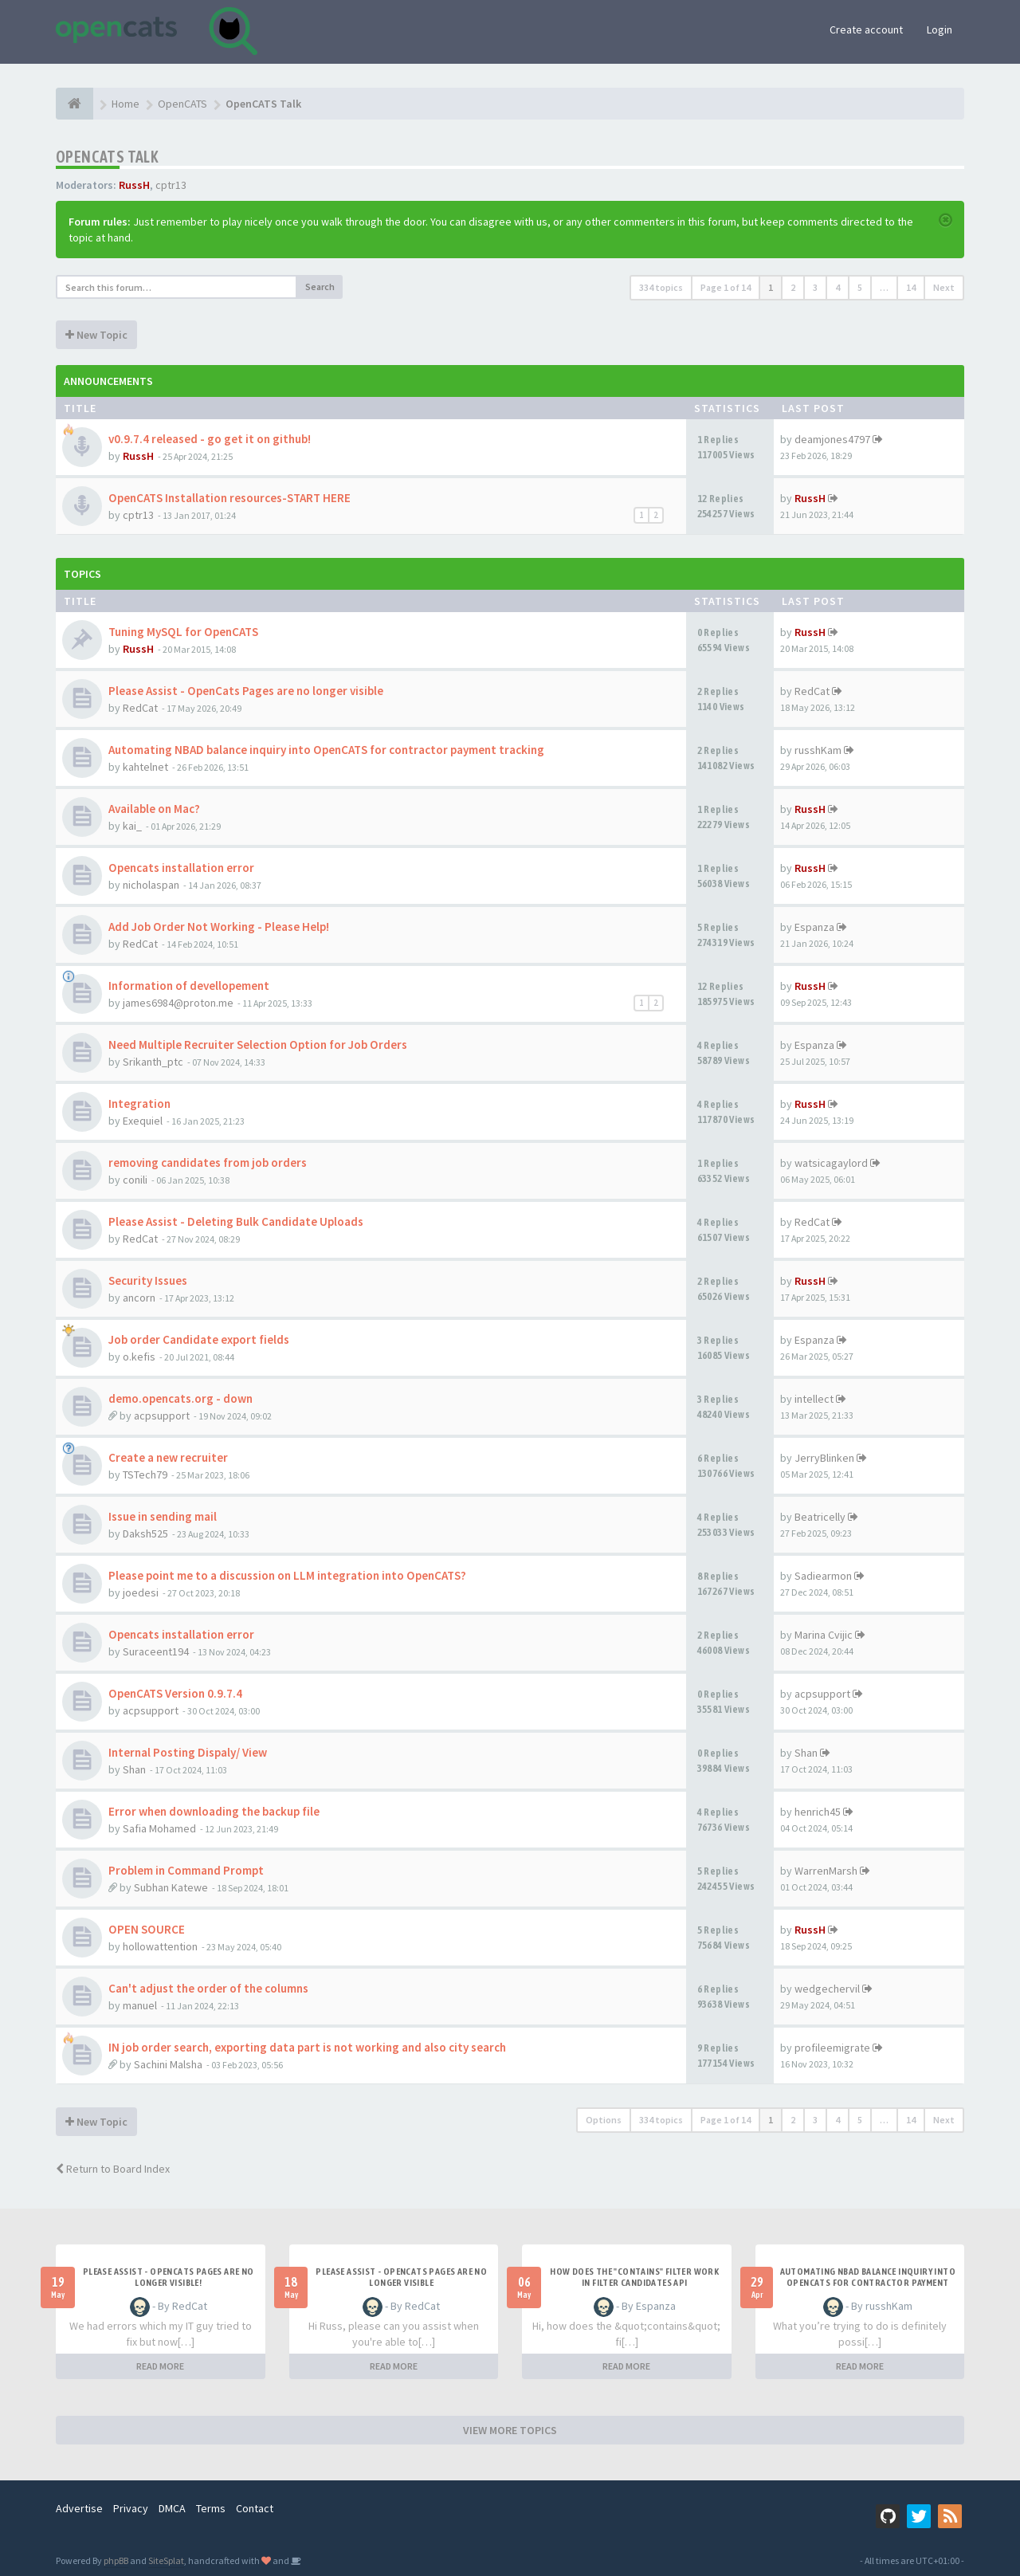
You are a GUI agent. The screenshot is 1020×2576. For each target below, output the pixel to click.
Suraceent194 (156, 1651)
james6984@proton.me (178, 1002)
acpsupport (162, 1415)
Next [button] (944, 287)
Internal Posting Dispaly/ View (187, 1752)
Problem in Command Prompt (186, 1870)
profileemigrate (832, 2047)
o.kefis (139, 1356)
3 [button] (815, 287)
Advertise (79, 2508)
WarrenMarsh (825, 1870)
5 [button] (859, 287)
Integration (139, 1103)
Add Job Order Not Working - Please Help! (218, 926)
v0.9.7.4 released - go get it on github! (209, 438)
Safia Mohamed (159, 1828)
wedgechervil (827, 1988)
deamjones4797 (832, 439)
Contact (254, 2508)
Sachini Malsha (168, 2064)
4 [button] (837, 287)
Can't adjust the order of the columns (208, 1988)
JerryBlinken (824, 1458)
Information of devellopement (188, 985)
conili (135, 1179)
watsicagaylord (831, 1163)
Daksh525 (145, 1533)
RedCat (140, 708)
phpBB (116, 2560)
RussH (134, 185)
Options (604, 2120)
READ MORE (160, 2366)
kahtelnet (145, 767)
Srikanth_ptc (153, 1061)
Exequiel (143, 1120)
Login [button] (939, 29)
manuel (140, 2005)
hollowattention (160, 1946)
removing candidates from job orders (207, 1162)
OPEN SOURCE (146, 1929)
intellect (814, 1399)
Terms (211, 2508)
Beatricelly (819, 1517)
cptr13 (170, 185)
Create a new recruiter (168, 1457)
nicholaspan (151, 885)
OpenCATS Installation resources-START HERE (229, 497)
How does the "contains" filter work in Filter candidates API (634, 2277)
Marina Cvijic (823, 1635)
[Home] (74, 104)
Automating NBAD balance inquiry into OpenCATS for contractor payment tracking (326, 749)
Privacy (130, 2508)
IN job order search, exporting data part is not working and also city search (307, 2047)
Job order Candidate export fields (198, 1339)
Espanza (814, 927)
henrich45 (817, 1811)
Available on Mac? (154, 808)
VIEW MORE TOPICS (510, 2430)
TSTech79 (145, 1474)
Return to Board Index (113, 2169)
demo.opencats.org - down (180, 1398)
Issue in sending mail (162, 1516)
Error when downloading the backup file (214, 1811)
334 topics (661, 287)
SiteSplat (166, 2560)
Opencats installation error (181, 867)
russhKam (818, 750)
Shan (134, 1769)
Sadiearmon (823, 1576)
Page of (725, 287)
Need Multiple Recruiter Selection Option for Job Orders (257, 1044)
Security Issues (147, 1280)
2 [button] (792, 287)
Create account (866, 29)
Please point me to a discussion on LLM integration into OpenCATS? (287, 1575)
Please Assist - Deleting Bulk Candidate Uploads (235, 1221)
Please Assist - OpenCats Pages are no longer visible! (168, 2277)
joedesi (141, 1592)
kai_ (132, 826)
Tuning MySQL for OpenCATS (183, 631)
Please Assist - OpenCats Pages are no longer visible (245, 690)
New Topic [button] (96, 335)
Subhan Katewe (171, 1887)
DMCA (172, 2508)
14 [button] (911, 287)
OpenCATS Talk (107, 156)
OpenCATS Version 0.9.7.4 (175, 1693)
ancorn (139, 1297)
